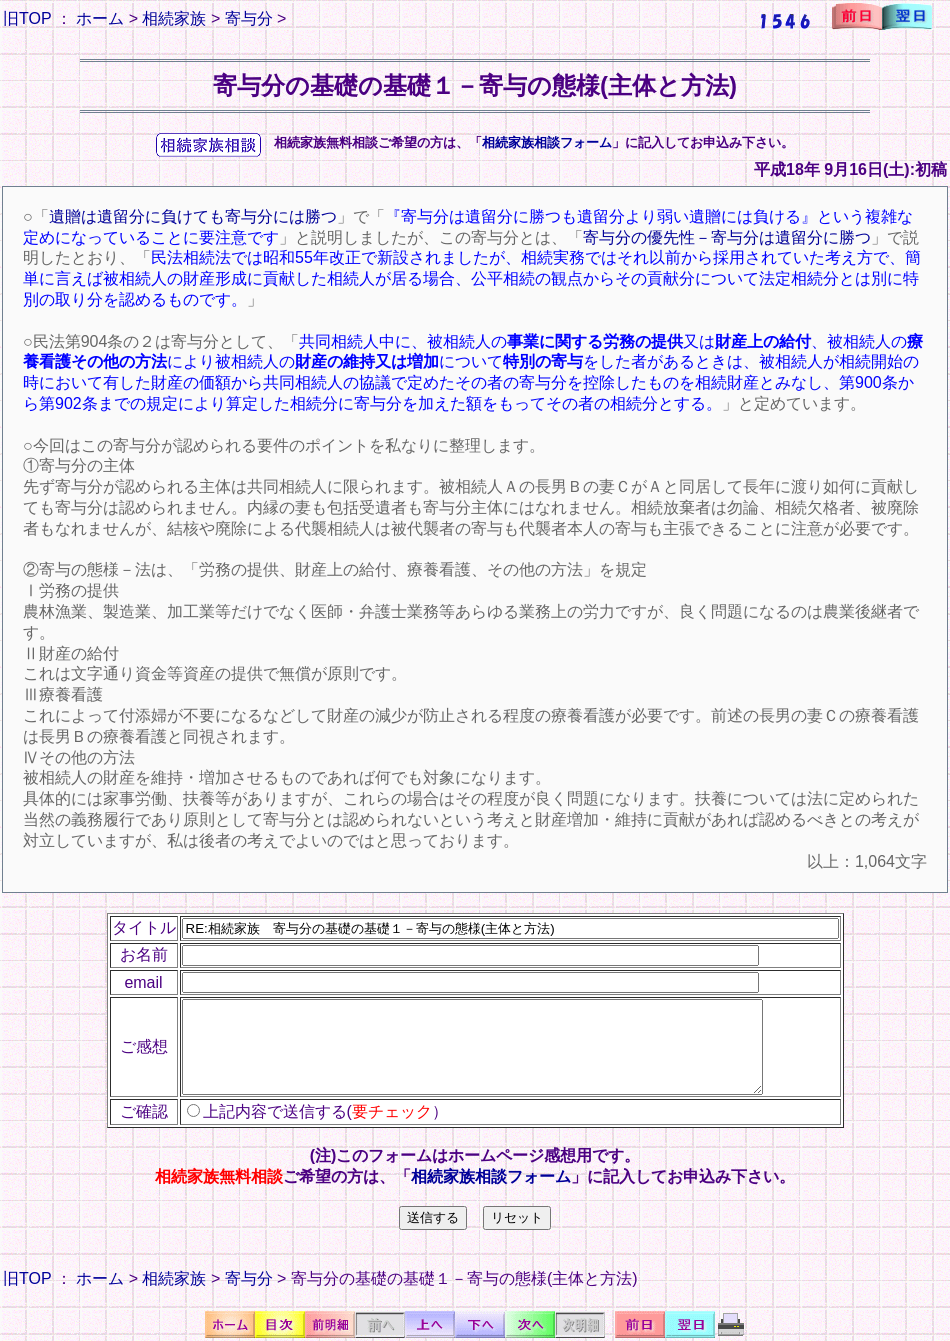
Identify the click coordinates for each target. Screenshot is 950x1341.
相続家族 (174, 18)
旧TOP (27, 18)
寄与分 (249, 18)
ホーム (100, 18)
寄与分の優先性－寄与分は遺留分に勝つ (727, 237)
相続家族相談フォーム (547, 142)
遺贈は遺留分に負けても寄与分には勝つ (193, 216)
